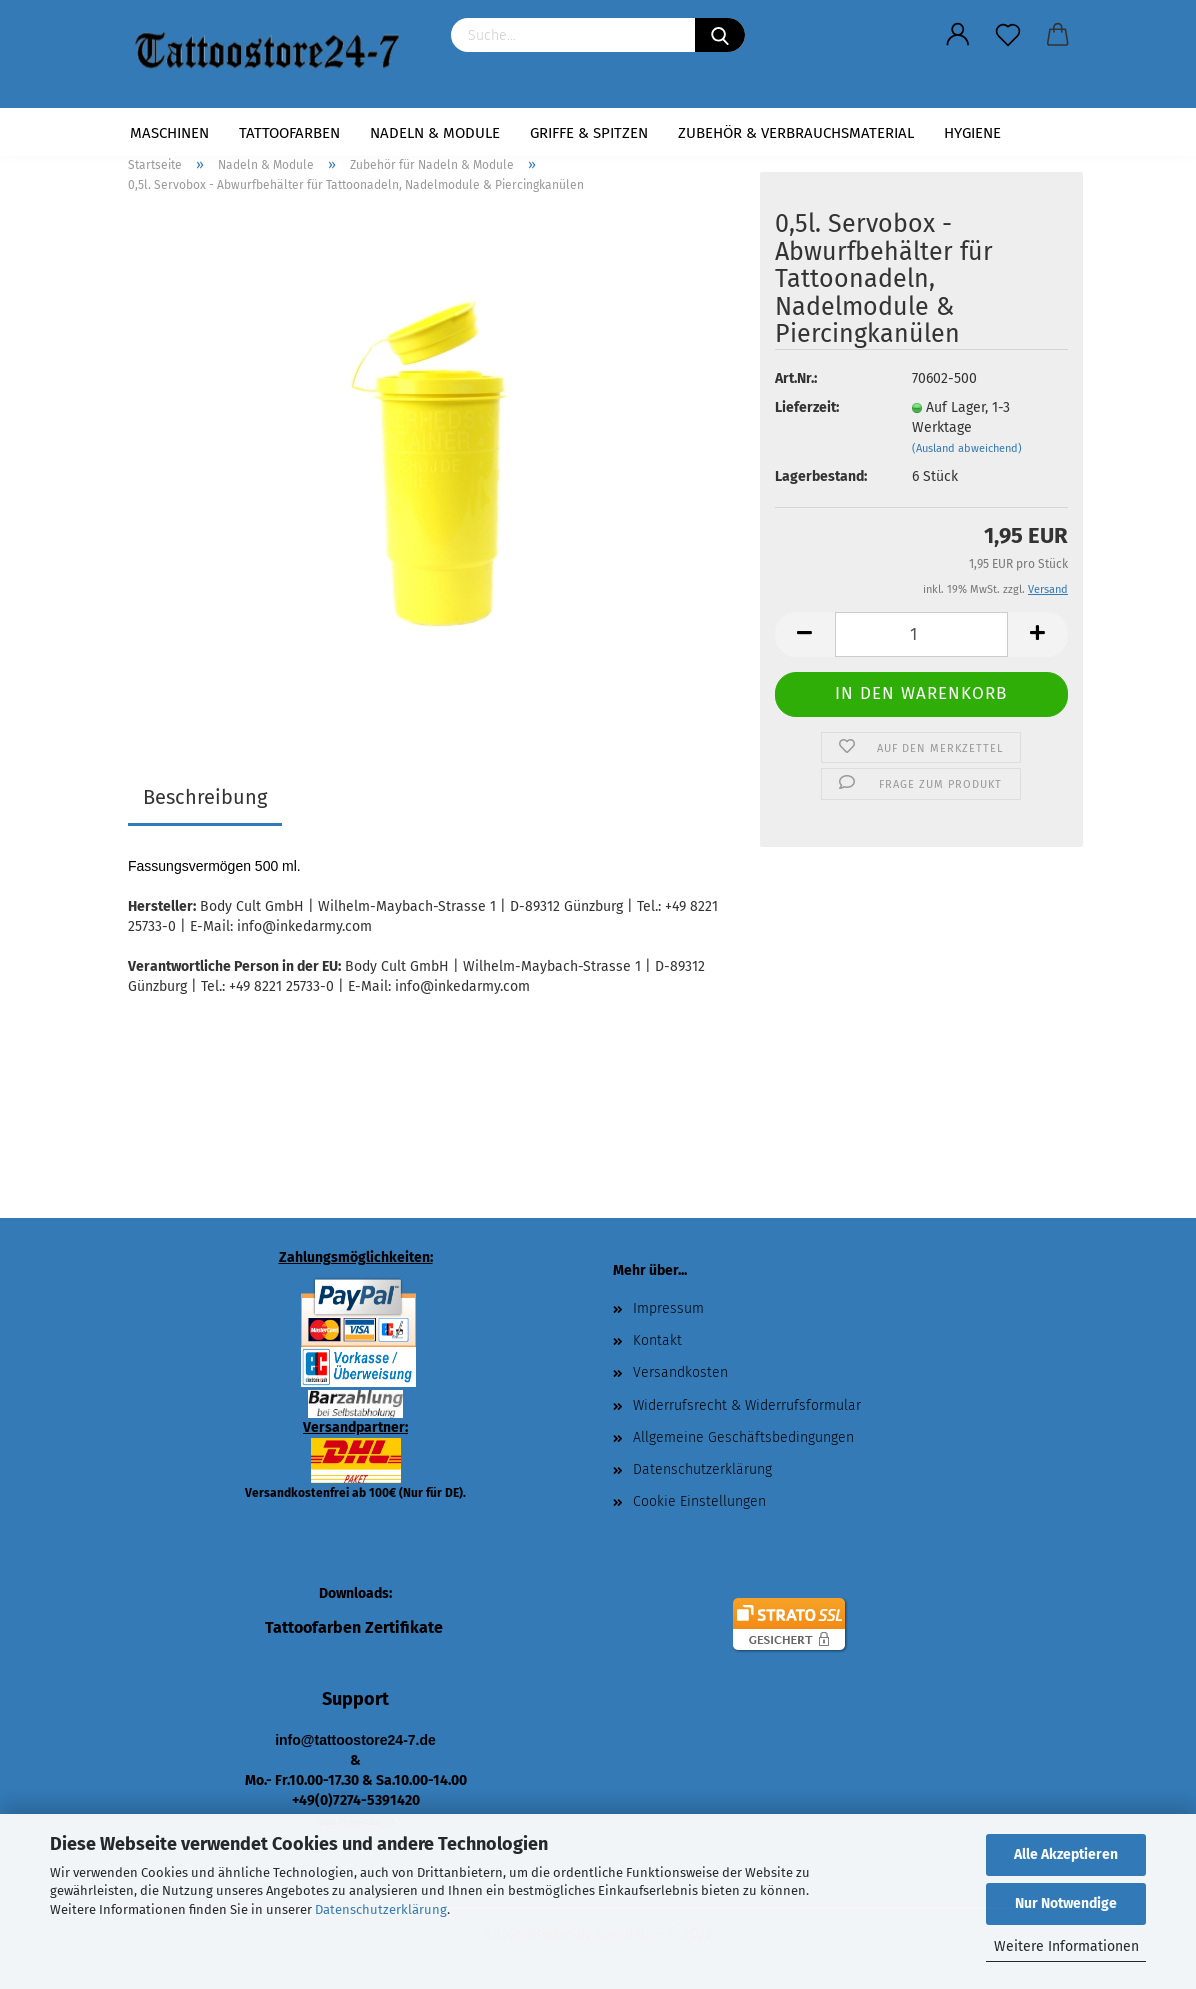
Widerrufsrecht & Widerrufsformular (747, 1405)
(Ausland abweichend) (967, 448)
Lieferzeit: (807, 407)
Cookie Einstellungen (699, 1501)
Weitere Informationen (1066, 1946)
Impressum (668, 1308)
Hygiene (972, 133)
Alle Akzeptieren (1066, 1854)
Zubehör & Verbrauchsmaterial (796, 133)
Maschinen (169, 133)
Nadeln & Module (435, 133)
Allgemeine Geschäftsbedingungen (743, 1437)
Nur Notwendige (1066, 1903)
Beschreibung (205, 797)
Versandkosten (680, 1372)
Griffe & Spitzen (589, 133)
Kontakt (657, 1340)
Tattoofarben (289, 133)
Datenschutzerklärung (381, 1909)
